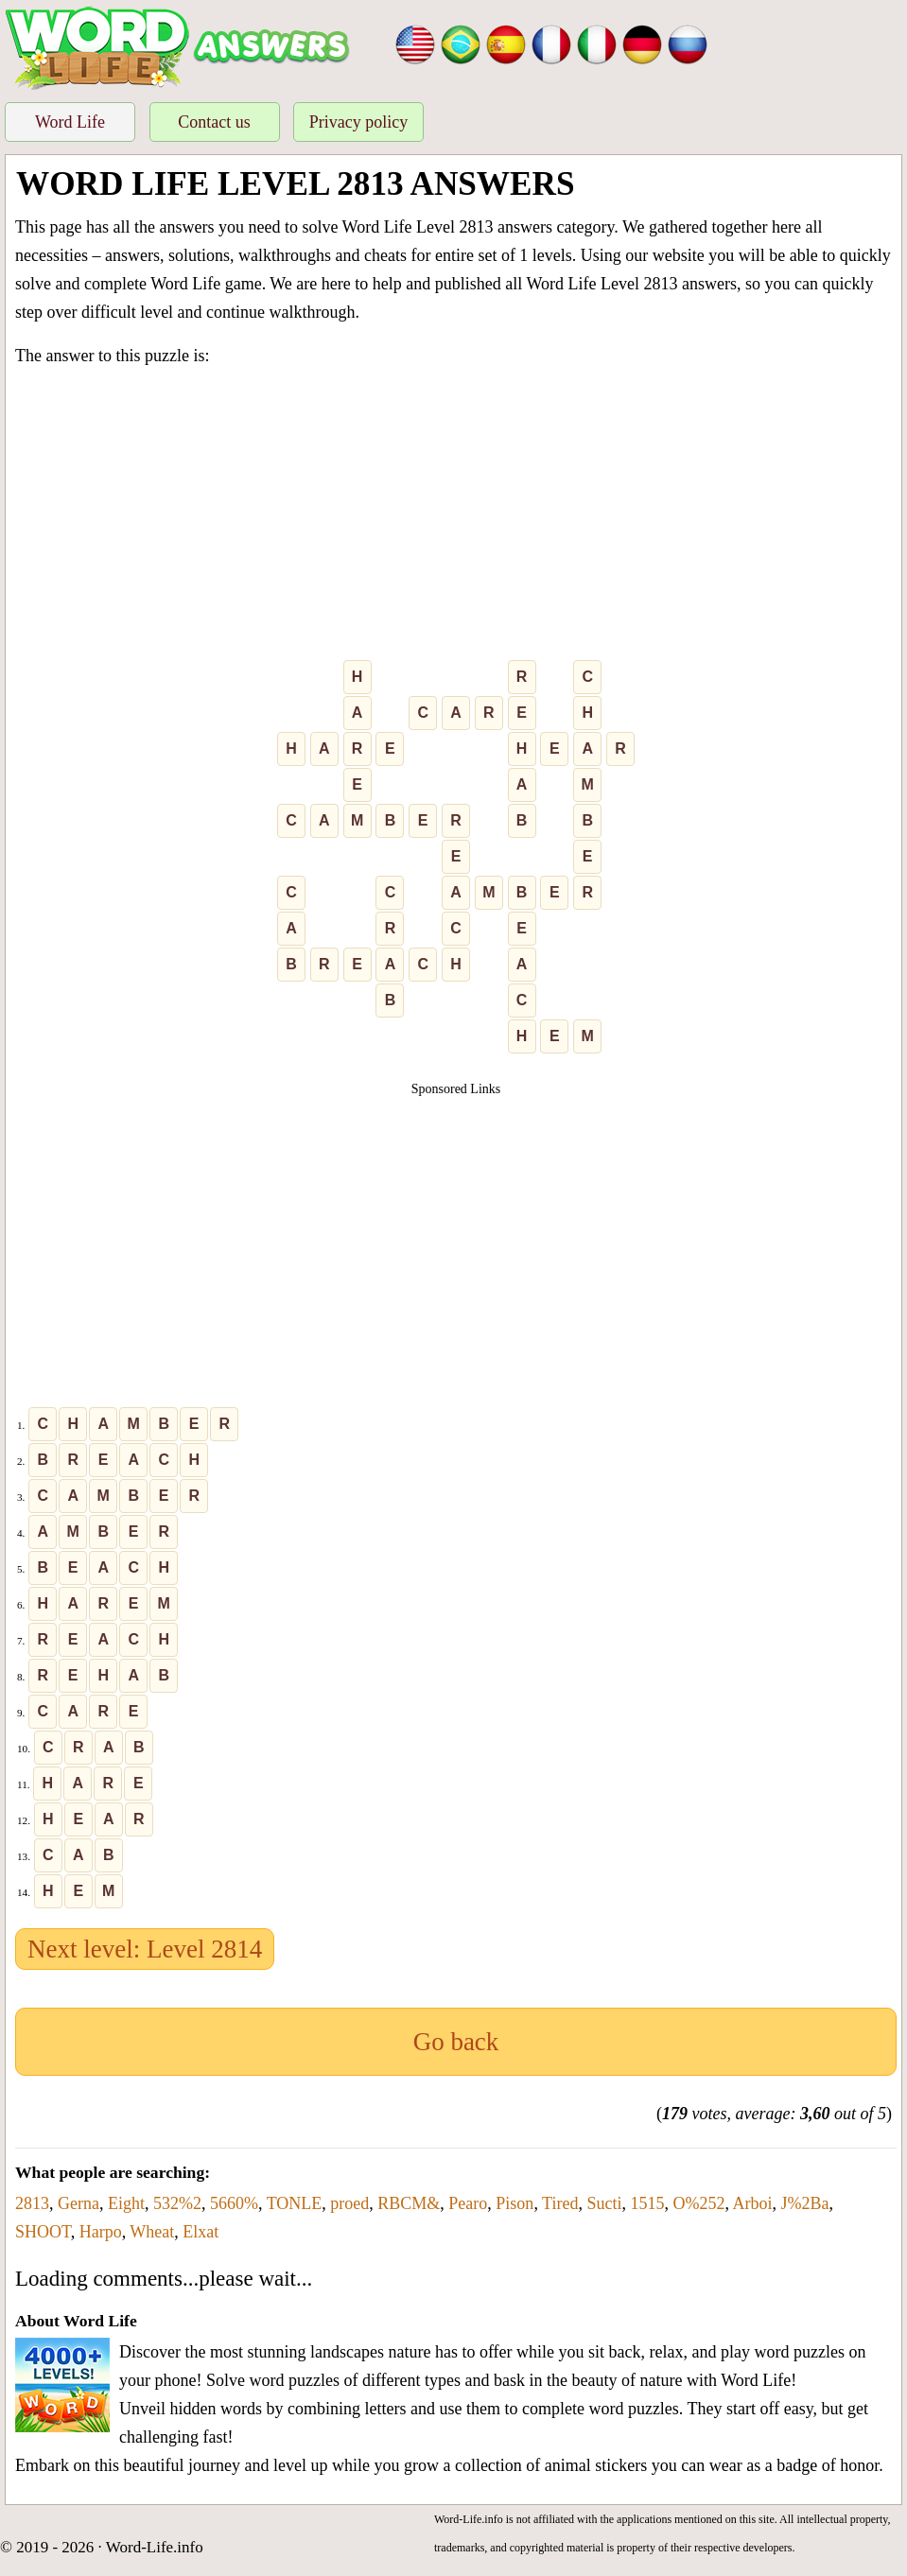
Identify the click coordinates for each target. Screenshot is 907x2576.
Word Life (70, 122)
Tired (560, 2203)
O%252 (698, 2203)
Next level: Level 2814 (144, 1949)
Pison (514, 2203)
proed (349, 2203)
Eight (126, 2203)
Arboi (752, 2203)
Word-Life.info (154, 2547)
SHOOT (43, 2231)
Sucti (603, 2203)
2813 (32, 2203)
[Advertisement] (456, 517)
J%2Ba (804, 2203)
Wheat (152, 2231)
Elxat (200, 2231)
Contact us (214, 122)
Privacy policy (358, 122)
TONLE (295, 2203)
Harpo (100, 2231)
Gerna (78, 2203)
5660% (234, 2203)
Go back (456, 2042)
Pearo (467, 2203)
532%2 (177, 2203)
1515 (647, 2203)
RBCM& (408, 2203)
